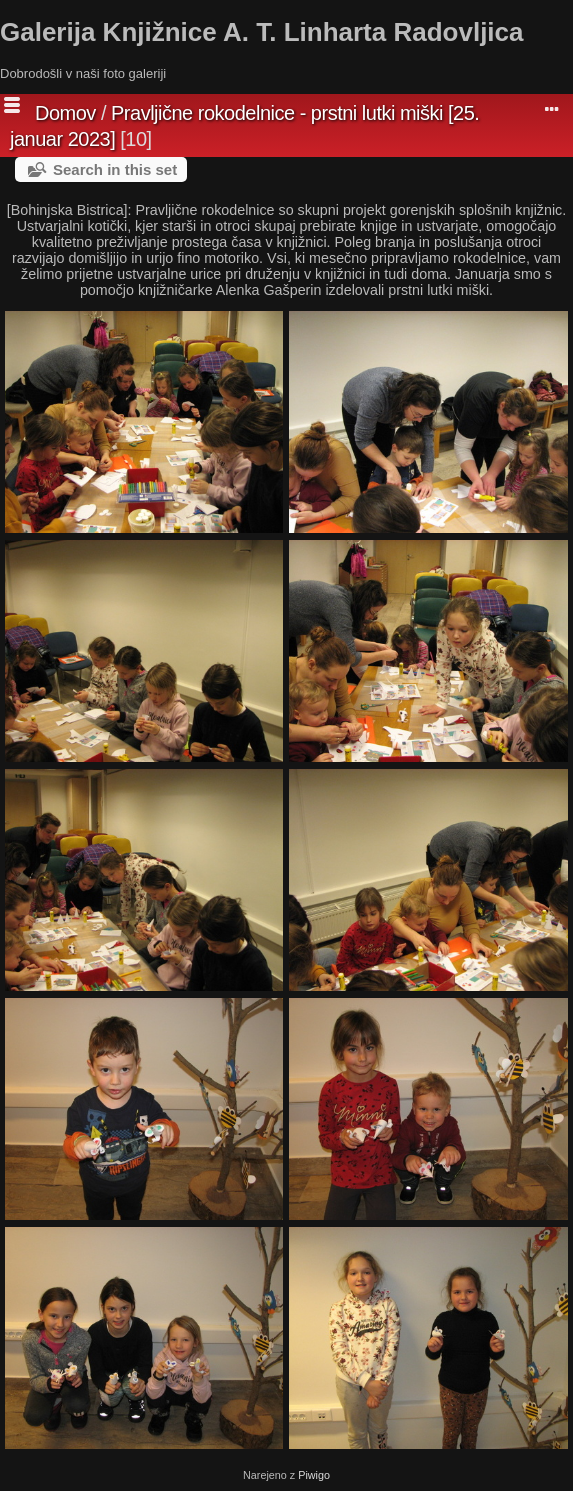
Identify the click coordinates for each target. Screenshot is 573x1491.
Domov (65, 113)
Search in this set (115, 169)
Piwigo (314, 1475)
